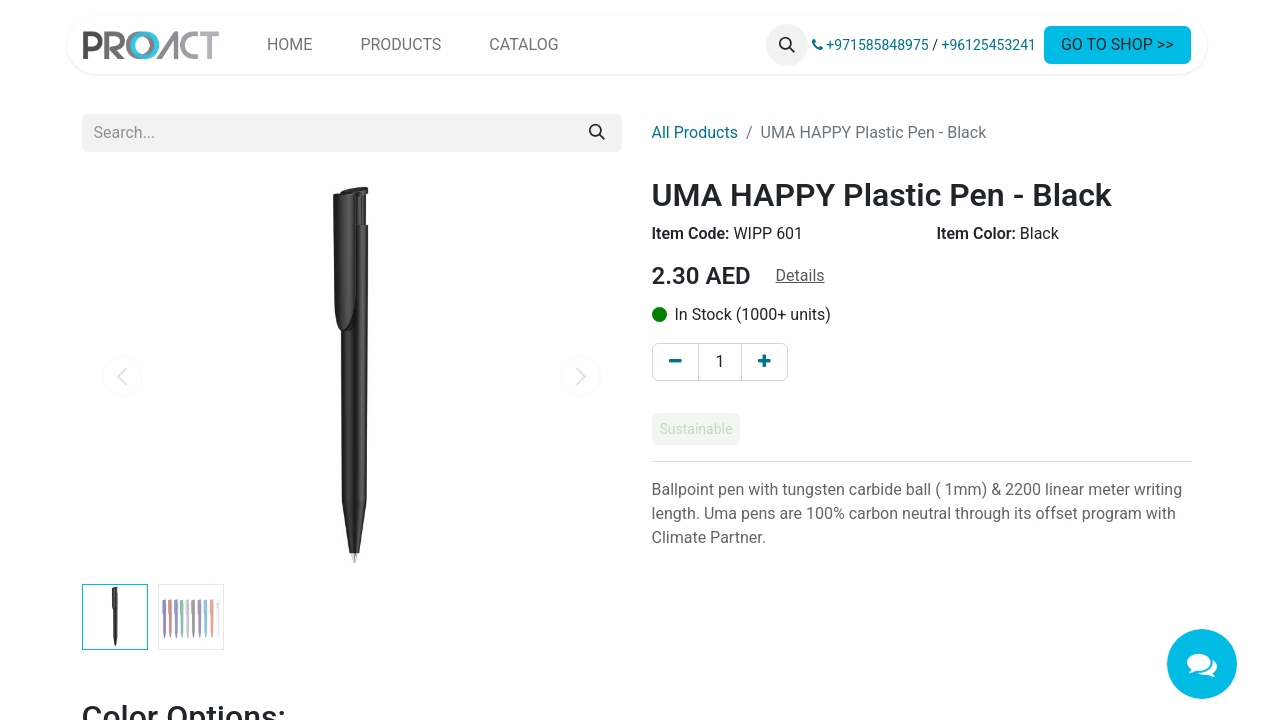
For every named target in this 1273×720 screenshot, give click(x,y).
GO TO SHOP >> (1117, 44)
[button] (787, 45)
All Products (695, 132)
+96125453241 (988, 45)
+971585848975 (870, 45)
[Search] (597, 133)
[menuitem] (289, 45)
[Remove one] (675, 362)
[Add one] (764, 362)
